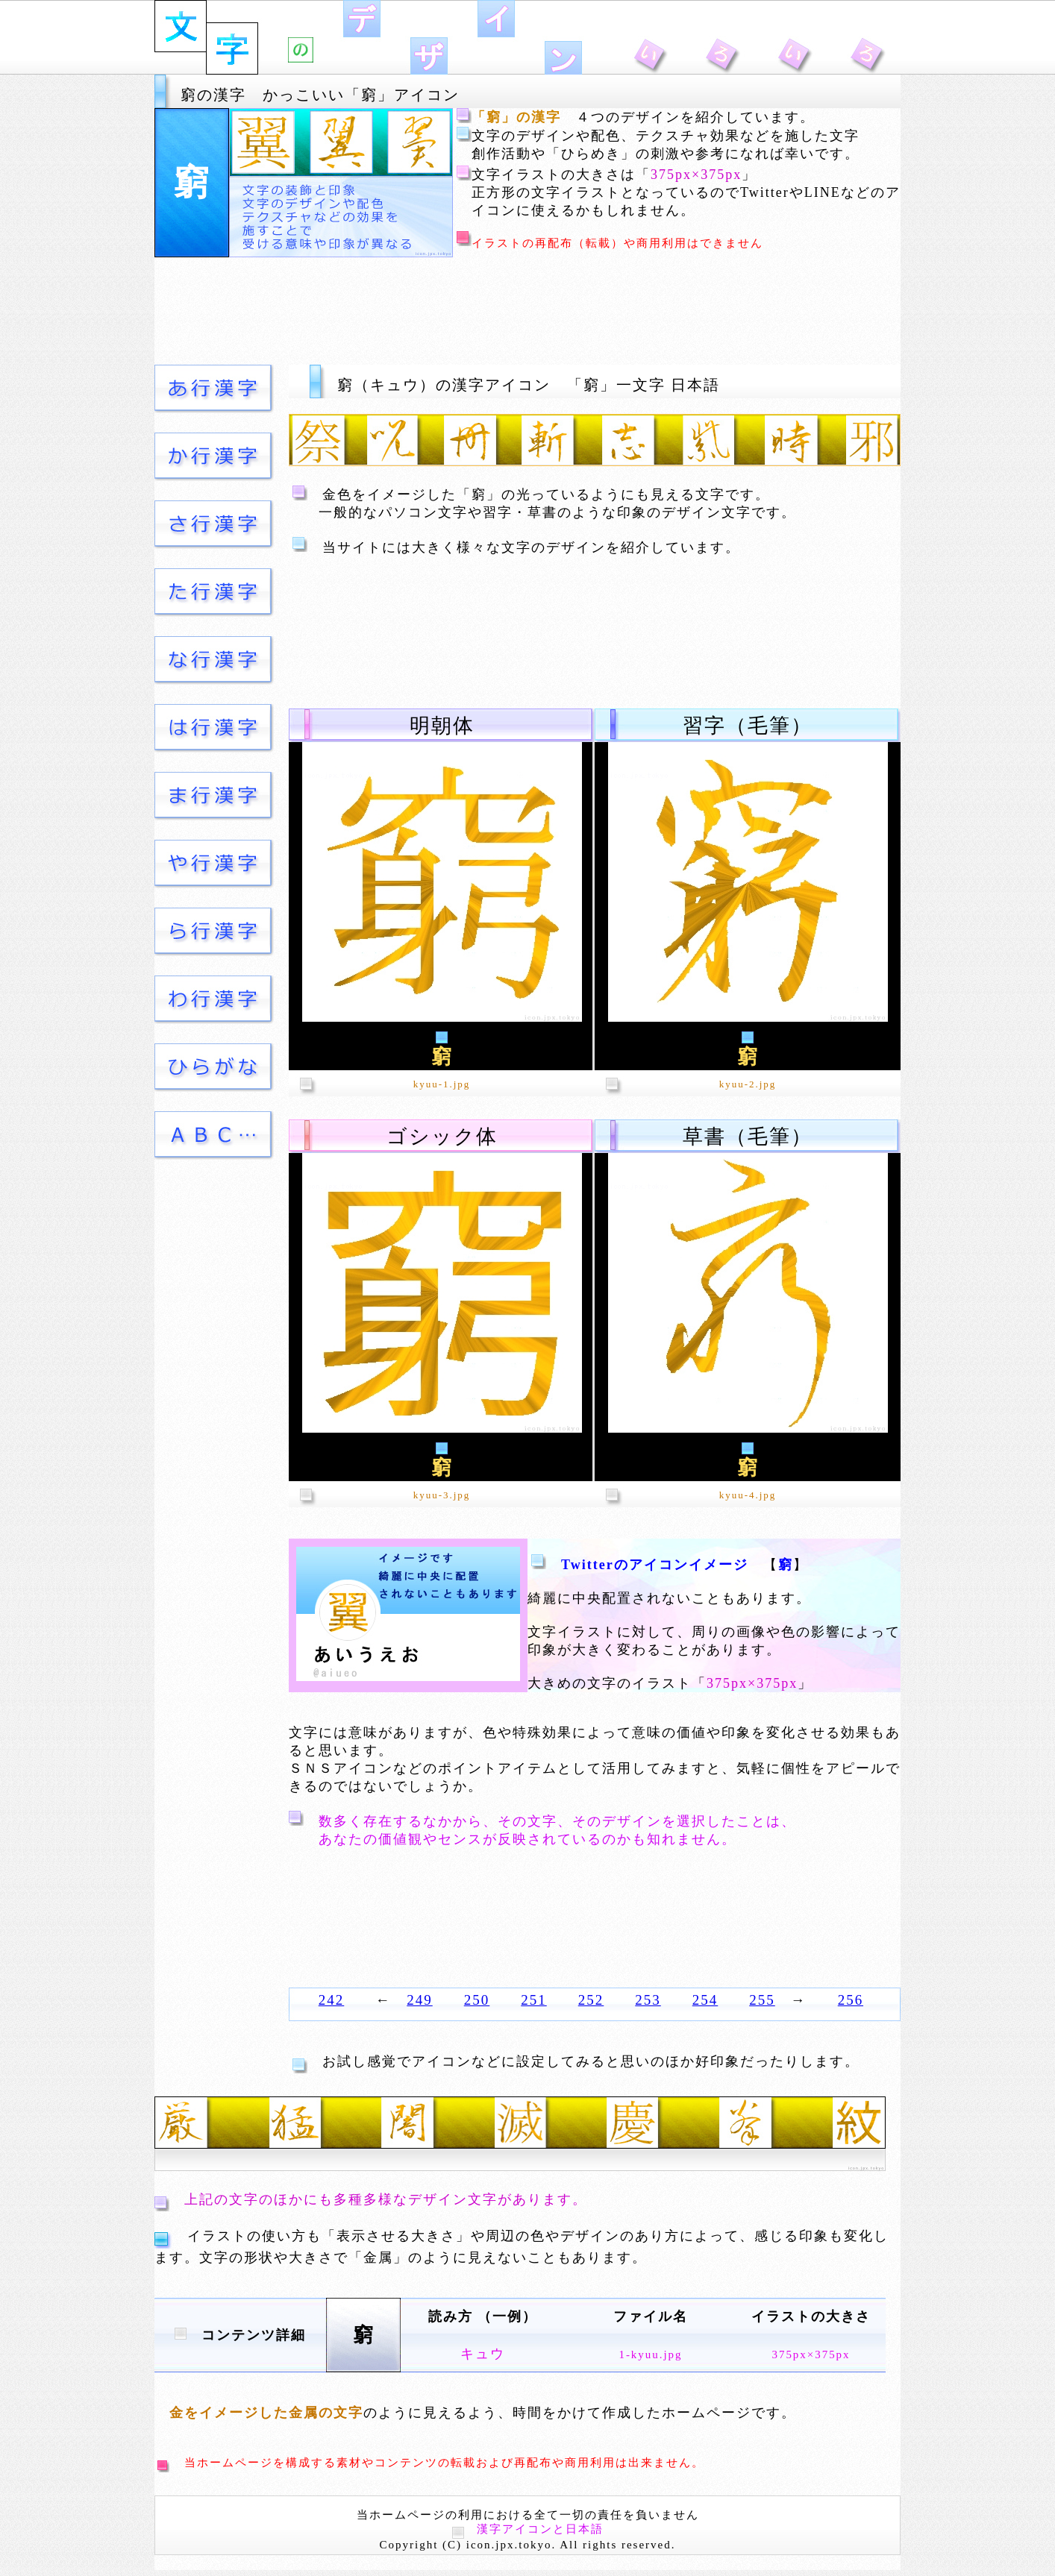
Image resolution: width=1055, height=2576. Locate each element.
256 (851, 2000)
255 (762, 2000)
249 (420, 2000)
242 (332, 2000)
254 (705, 2000)
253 (648, 2000)
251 (534, 2000)
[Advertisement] (527, 311)
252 (591, 2000)
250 (477, 2000)
